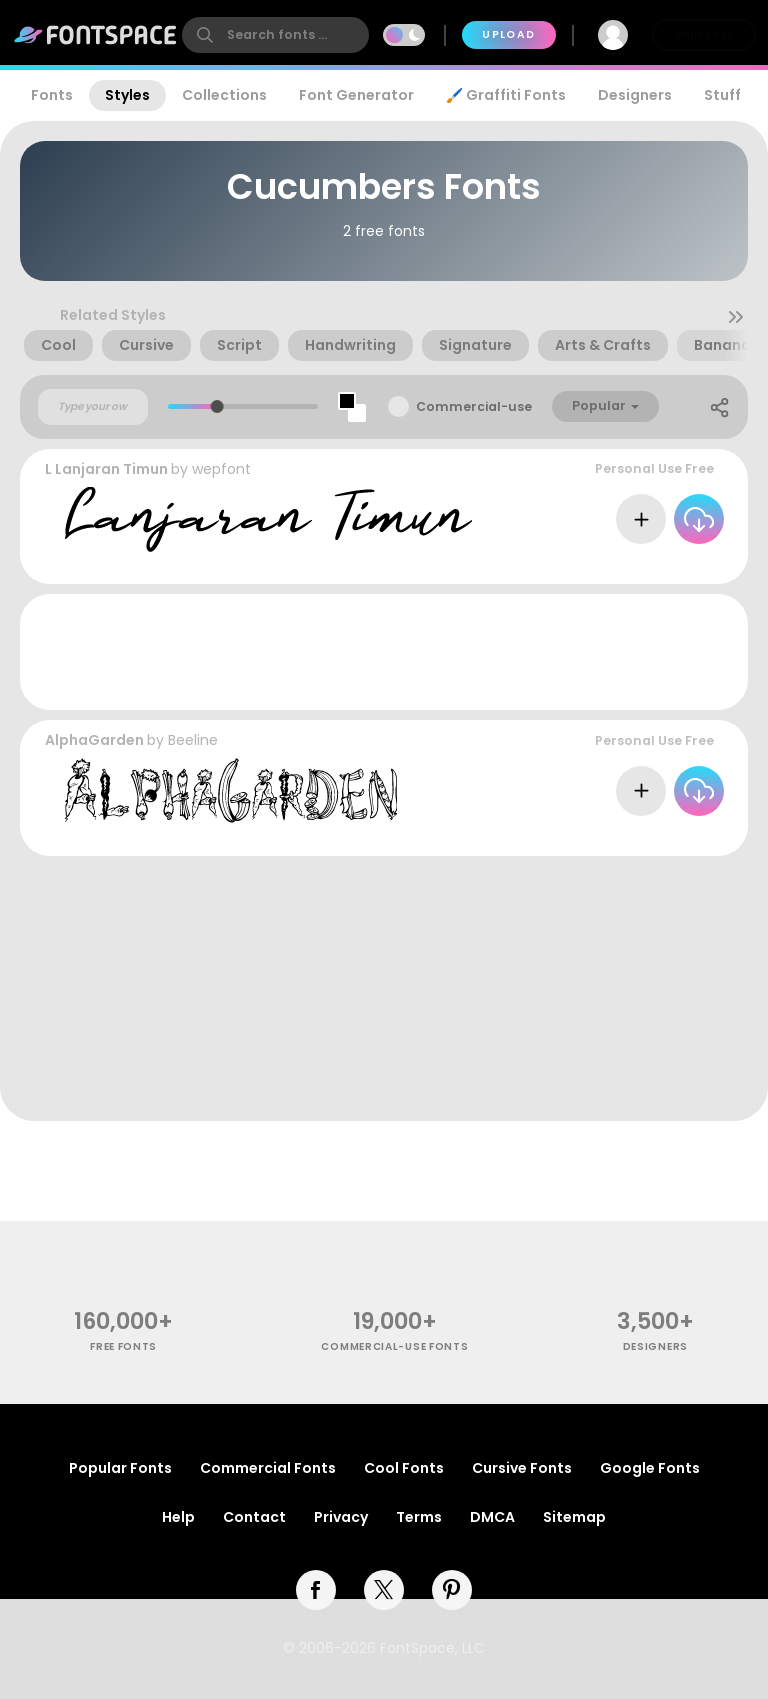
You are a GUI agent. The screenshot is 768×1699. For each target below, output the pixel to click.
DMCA (492, 1517)
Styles (127, 95)
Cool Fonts (404, 1468)
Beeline (193, 740)
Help (178, 1517)
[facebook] (316, 1590)
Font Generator (356, 95)
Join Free (704, 34)
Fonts (52, 95)
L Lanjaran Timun (106, 469)
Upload (508, 34)
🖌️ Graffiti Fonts (506, 95)
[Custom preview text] (93, 407)
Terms (419, 1517)
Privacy (341, 1517)
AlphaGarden (94, 740)
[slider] (217, 406)
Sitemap (574, 1517)
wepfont (221, 469)
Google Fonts (650, 1468)
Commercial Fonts (268, 1468)
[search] (275, 35)
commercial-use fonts (394, 1346)
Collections (224, 95)
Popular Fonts (120, 1468)
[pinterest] (452, 1590)
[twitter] (384, 1590)
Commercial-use (474, 406)
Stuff (722, 95)
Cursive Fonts (522, 1468)
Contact (254, 1517)
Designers (635, 95)
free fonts (123, 1346)
